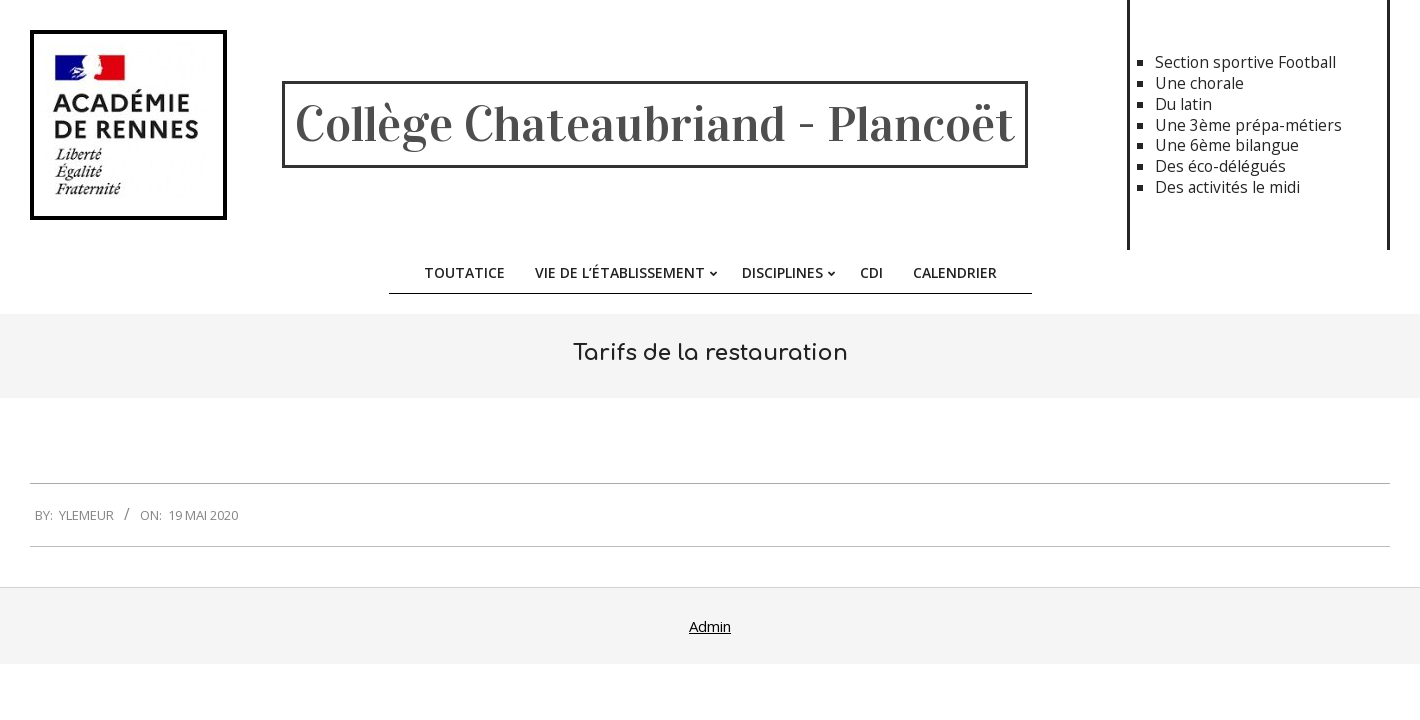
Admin (710, 626)
